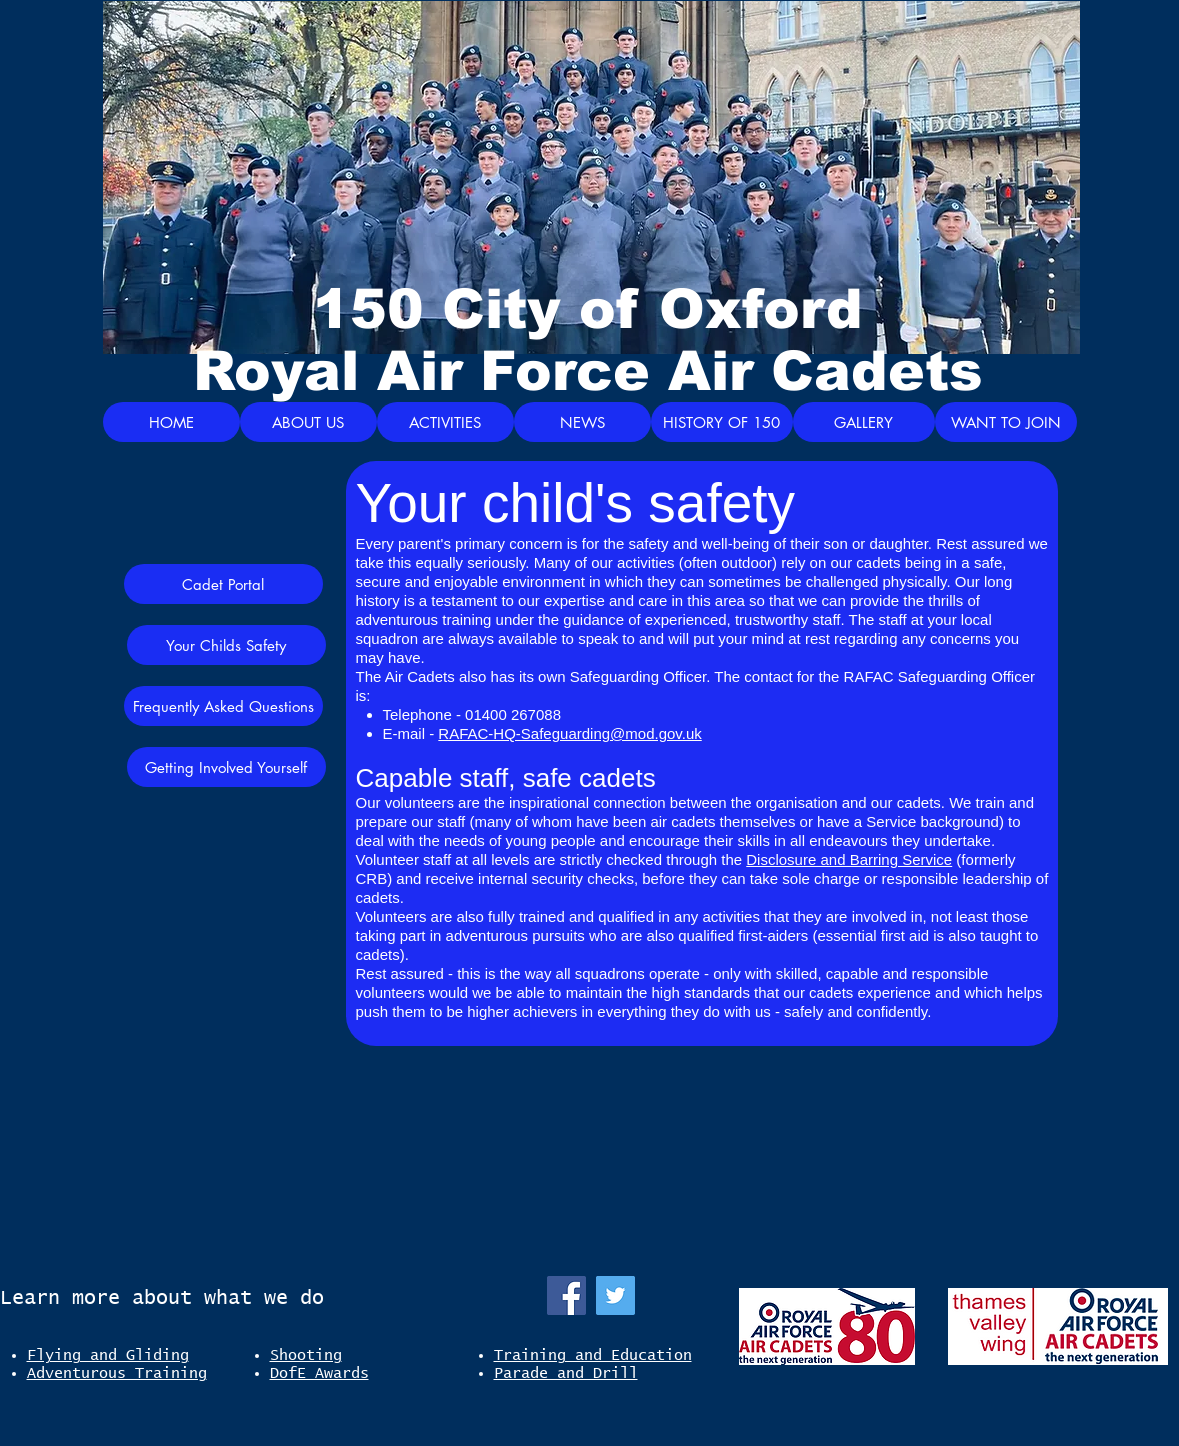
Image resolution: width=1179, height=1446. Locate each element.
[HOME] (171, 422)
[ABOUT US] (308, 422)
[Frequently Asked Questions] (223, 706)
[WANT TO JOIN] (1006, 422)
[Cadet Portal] (223, 584)
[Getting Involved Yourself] (226, 767)
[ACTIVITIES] (445, 422)
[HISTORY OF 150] (722, 422)
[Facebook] (566, 1295)
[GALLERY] (864, 422)
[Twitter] (615, 1295)
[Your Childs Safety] (226, 645)
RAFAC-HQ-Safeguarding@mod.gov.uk (569, 733)
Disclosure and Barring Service (849, 859)
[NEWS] (582, 422)
